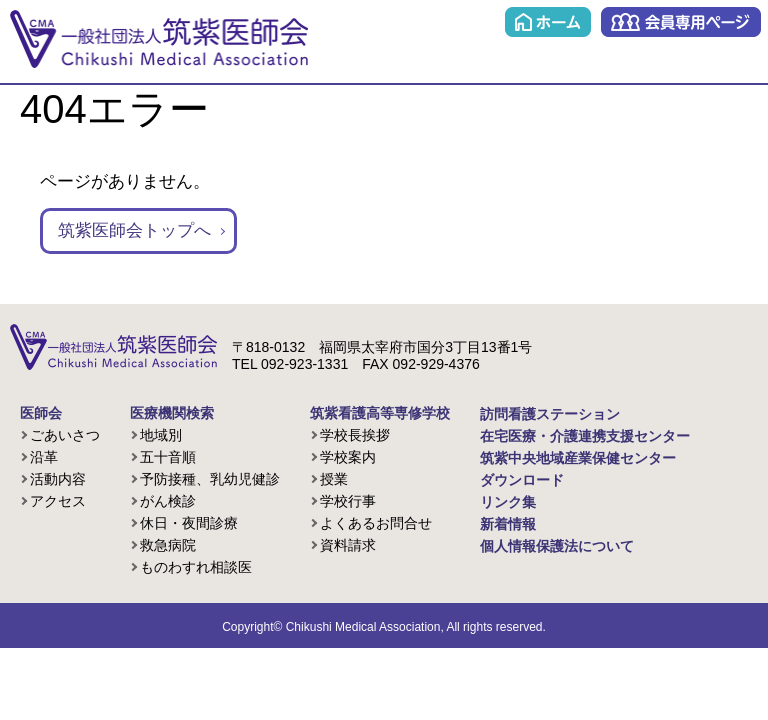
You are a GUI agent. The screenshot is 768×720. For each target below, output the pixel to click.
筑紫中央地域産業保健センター (578, 458)
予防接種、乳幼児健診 (210, 479)
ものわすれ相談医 (196, 567)
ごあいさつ (65, 435)
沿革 (44, 457)
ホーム (548, 22)
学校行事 (348, 501)
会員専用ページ (681, 22)
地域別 (161, 435)
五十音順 (168, 457)
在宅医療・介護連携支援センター (585, 436)
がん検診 (168, 501)
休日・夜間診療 (189, 523)
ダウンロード (522, 480)
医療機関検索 (172, 413)
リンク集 (508, 502)
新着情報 (508, 524)
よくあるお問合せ (376, 523)
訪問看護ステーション (550, 414)
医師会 (41, 413)
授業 (334, 479)
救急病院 (168, 545)
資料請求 (348, 545)
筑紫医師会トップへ (134, 230)
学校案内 (348, 457)
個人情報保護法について (557, 546)
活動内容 (58, 479)
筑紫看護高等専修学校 (380, 413)
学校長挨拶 (355, 435)
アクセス (58, 501)
